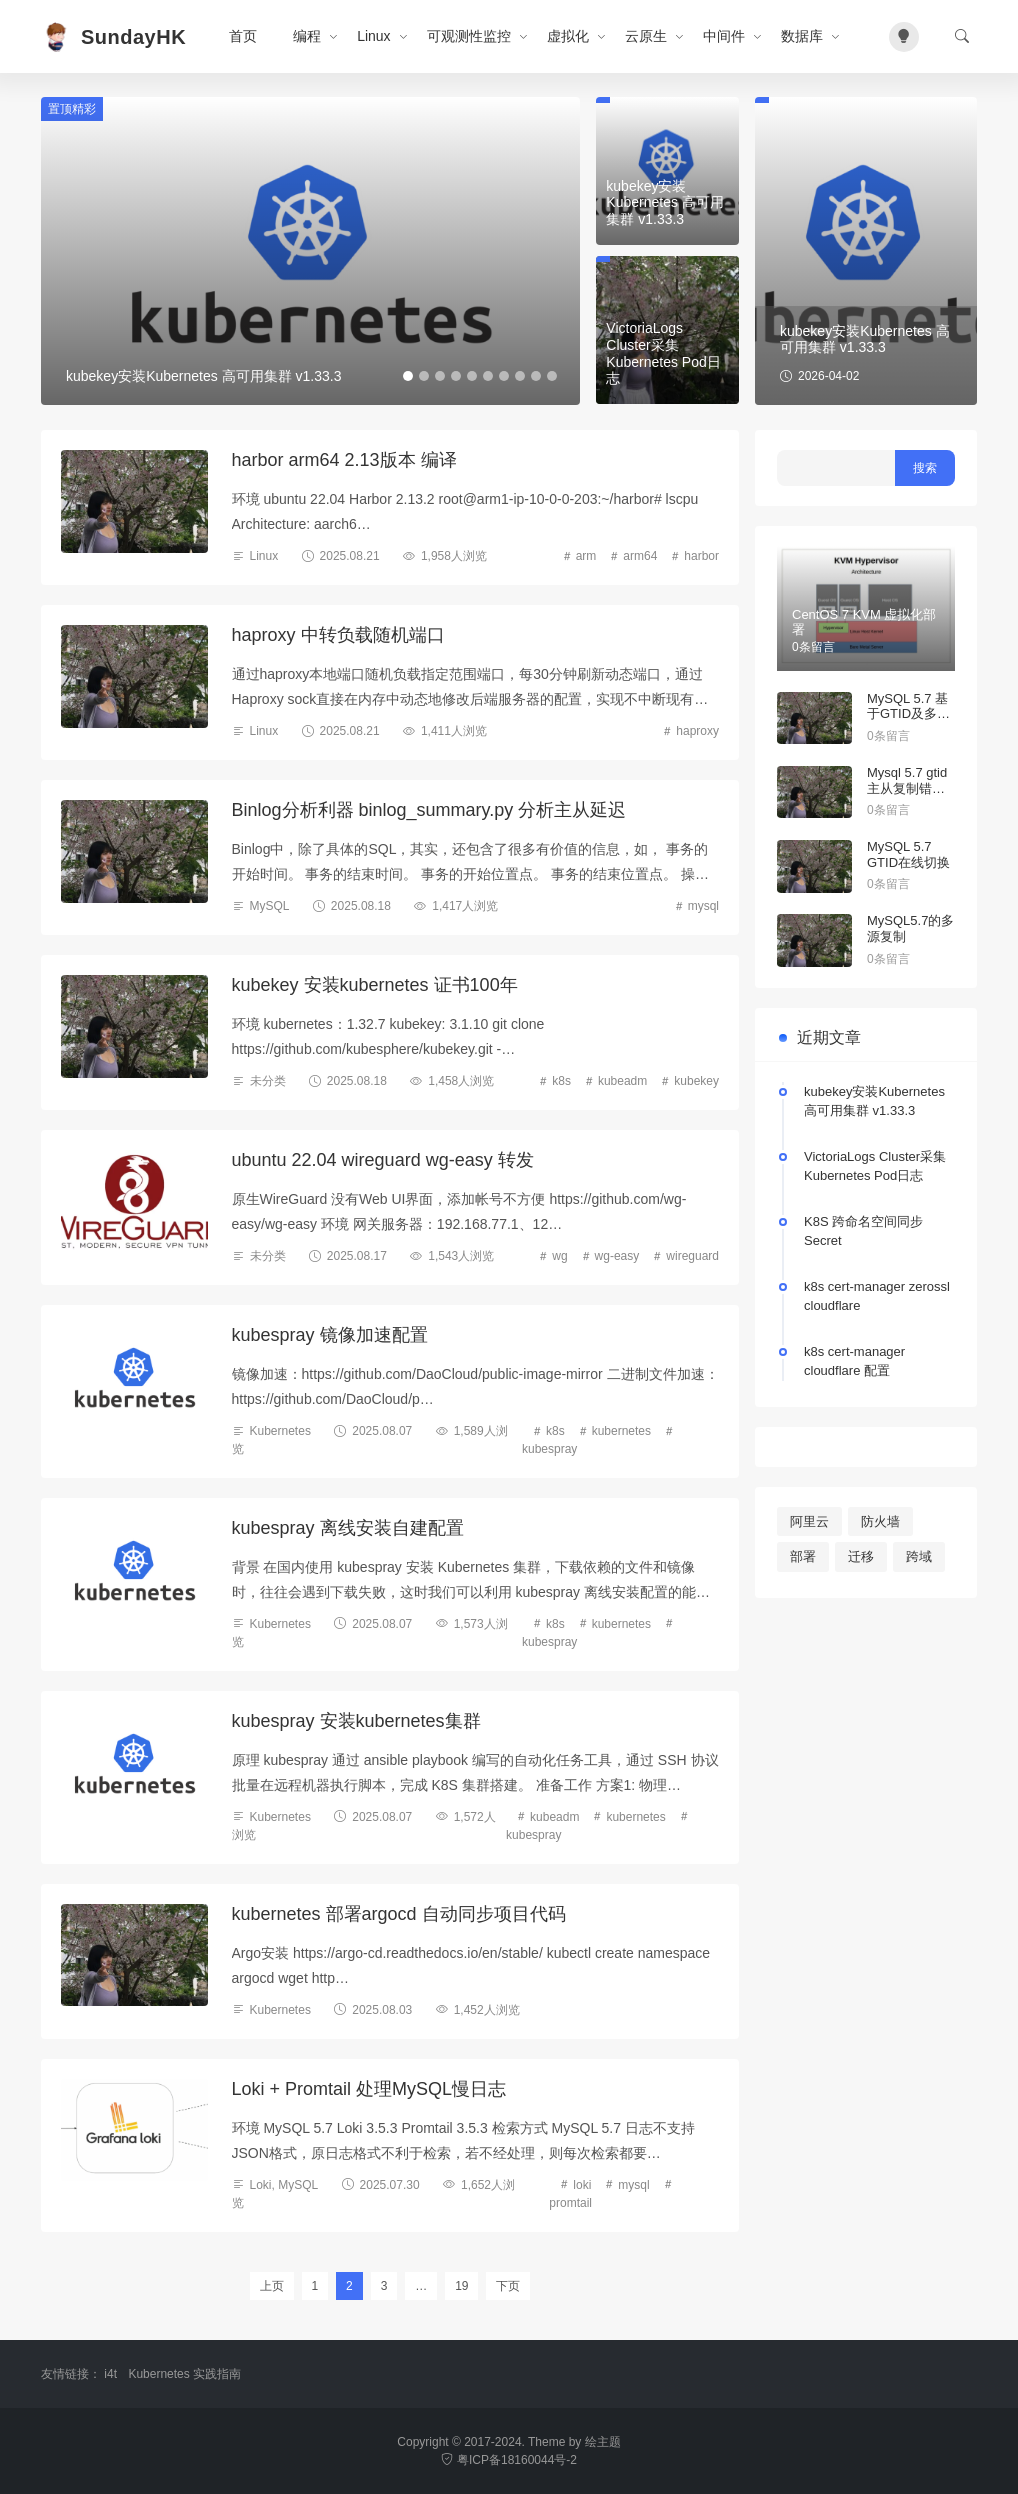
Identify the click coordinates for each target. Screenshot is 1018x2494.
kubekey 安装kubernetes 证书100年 (375, 985)
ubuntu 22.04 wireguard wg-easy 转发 (383, 1160)
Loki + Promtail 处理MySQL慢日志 (369, 2089)
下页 (508, 2286)
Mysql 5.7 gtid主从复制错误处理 (907, 788)
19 (461, 2286)
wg (559, 1256)
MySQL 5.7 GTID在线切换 (908, 854)
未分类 (268, 1081)
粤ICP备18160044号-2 (509, 2460)
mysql (703, 906)
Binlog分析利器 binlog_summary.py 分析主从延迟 (429, 810)
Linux (373, 36)
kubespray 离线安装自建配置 (348, 1528)
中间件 (724, 36)
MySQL (270, 906)
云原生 (646, 36)
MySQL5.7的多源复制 (910, 928)
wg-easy (617, 1256)
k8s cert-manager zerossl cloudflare (877, 1296)
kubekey (696, 1081)
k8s (561, 1081)
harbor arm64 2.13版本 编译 (344, 460)
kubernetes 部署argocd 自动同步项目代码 (399, 1914)
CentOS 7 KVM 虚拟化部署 (864, 622)
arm (586, 556)
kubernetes (621, 1431)
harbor (701, 556)
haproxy (697, 731)
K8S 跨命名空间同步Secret (863, 1231)
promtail (570, 2203)
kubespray (549, 1449)
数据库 (802, 36)
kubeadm (622, 1081)
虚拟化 (568, 36)
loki (582, 2185)
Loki (261, 2185)
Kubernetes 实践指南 (184, 2374)
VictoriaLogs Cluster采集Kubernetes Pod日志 (875, 1166)
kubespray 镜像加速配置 (330, 1335)
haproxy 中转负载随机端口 (338, 635)
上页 (272, 2286)
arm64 (640, 556)
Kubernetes (280, 1431)
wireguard (692, 1256)
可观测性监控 (469, 36)
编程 (307, 36)
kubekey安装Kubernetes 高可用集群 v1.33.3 (874, 1101)
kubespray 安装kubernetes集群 (356, 1721)
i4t (110, 2374)
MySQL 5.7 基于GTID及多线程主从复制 (908, 714)
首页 (243, 36)
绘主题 (603, 2442)
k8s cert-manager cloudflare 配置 (854, 1361)
